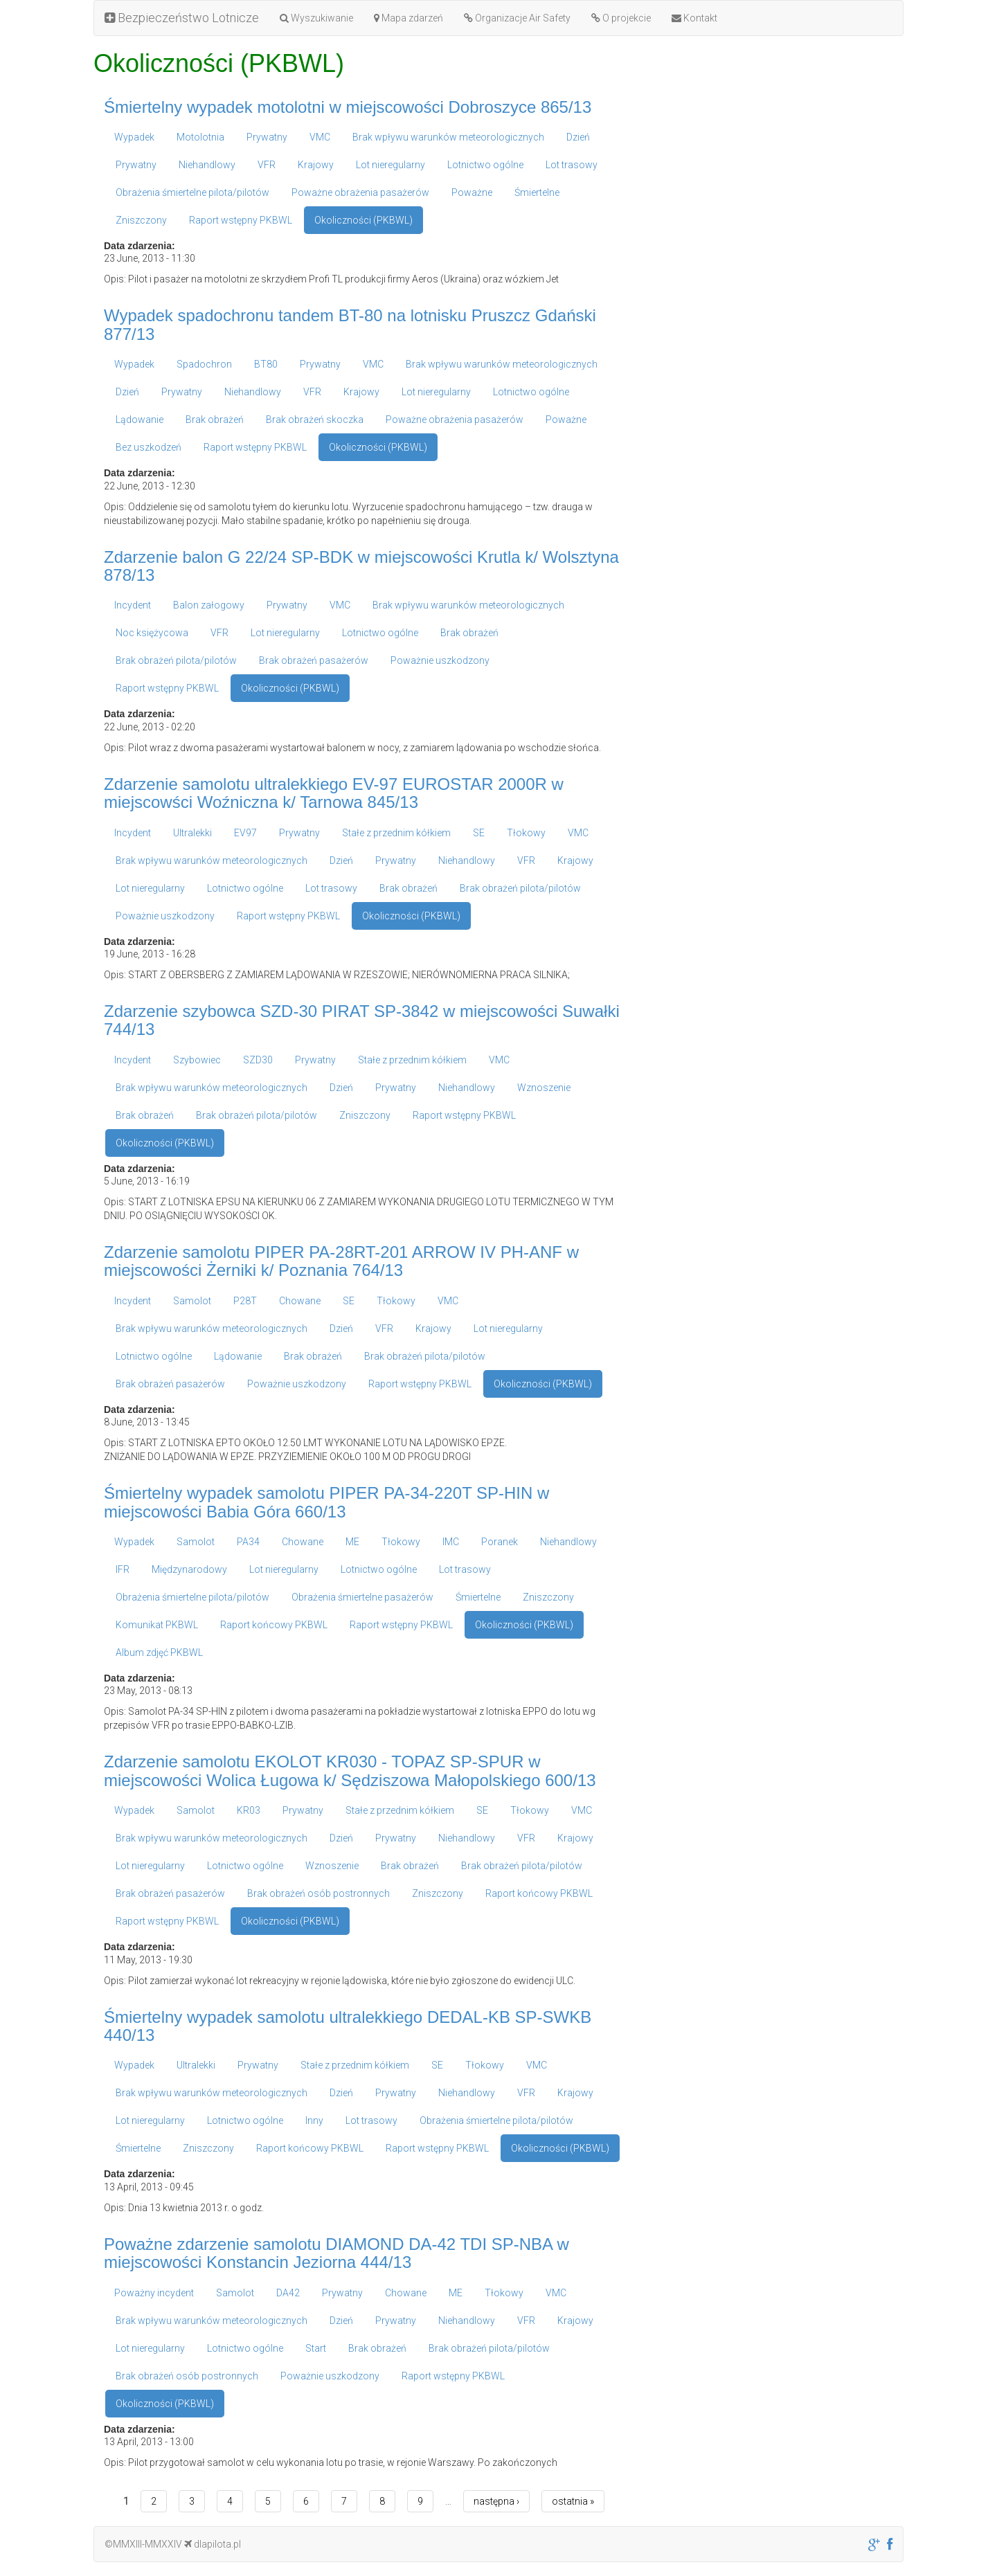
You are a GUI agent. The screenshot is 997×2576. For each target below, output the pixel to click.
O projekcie (621, 18)
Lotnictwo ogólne (485, 164)
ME (352, 1541)
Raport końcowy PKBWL (273, 1624)
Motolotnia (200, 137)
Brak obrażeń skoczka (314, 419)
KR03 (248, 1810)
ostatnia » (573, 2501)
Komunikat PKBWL (157, 1624)
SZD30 (258, 1059)
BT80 (266, 364)
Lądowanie (139, 419)
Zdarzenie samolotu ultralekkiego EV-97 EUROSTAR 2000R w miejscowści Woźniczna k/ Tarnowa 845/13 (334, 793)
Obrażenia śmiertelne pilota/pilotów (192, 192)
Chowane (300, 1300)
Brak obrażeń (215, 419)
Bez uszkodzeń (148, 447)
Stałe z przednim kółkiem (396, 832)
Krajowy (316, 164)
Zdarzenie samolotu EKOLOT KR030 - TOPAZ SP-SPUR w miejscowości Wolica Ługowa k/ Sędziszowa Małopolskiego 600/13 (350, 1770)
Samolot (192, 1300)
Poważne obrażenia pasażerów (360, 192)
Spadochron (204, 364)
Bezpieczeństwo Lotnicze (182, 17)
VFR (267, 164)
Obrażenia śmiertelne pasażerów (362, 1597)
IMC (450, 1541)
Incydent (132, 605)
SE (479, 832)
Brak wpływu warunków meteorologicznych (448, 137)
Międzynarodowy (189, 1569)
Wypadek (134, 137)
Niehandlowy (207, 164)
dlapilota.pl (212, 2544)
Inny (314, 2120)
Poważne (471, 192)
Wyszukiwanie (316, 18)
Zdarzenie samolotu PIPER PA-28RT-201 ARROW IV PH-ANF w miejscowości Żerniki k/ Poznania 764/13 (341, 1261)
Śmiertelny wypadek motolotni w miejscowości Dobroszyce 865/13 (347, 107)
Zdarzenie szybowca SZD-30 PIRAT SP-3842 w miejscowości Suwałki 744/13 (362, 1020)
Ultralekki (192, 832)
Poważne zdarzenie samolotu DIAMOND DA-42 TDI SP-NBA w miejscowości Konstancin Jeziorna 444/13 (336, 2253)
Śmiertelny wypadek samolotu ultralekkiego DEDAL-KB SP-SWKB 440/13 (347, 2026)
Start (315, 2348)
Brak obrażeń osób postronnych (318, 1893)
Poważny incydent (154, 2292)
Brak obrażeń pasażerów (313, 660)
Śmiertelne (536, 192)
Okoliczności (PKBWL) (363, 220)
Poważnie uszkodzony (439, 660)
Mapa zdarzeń (408, 18)
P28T (245, 1300)
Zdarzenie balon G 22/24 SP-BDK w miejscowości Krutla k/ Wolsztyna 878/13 (361, 566)
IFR (122, 1569)
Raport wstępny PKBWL (240, 220)
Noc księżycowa (152, 632)
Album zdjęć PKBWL (159, 1652)
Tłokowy (526, 832)
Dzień (578, 137)
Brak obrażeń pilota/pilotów (176, 660)
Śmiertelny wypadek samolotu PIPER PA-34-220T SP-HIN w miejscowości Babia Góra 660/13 (326, 1502)
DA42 (288, 2292)
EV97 (245, 832)
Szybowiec (197, 1059)
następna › (496, 2501)
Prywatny (266, 137)
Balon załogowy (208, 605)
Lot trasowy (572, 164)
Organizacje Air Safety (517, 18)
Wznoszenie (544, 1087)
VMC (319, 137)
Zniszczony (141, 220)
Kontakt (694, 18)
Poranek (499, 1541)
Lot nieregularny (390, 164)
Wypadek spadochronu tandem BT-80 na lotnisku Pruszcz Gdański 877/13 (350, 324)
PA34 (248, 1541)
